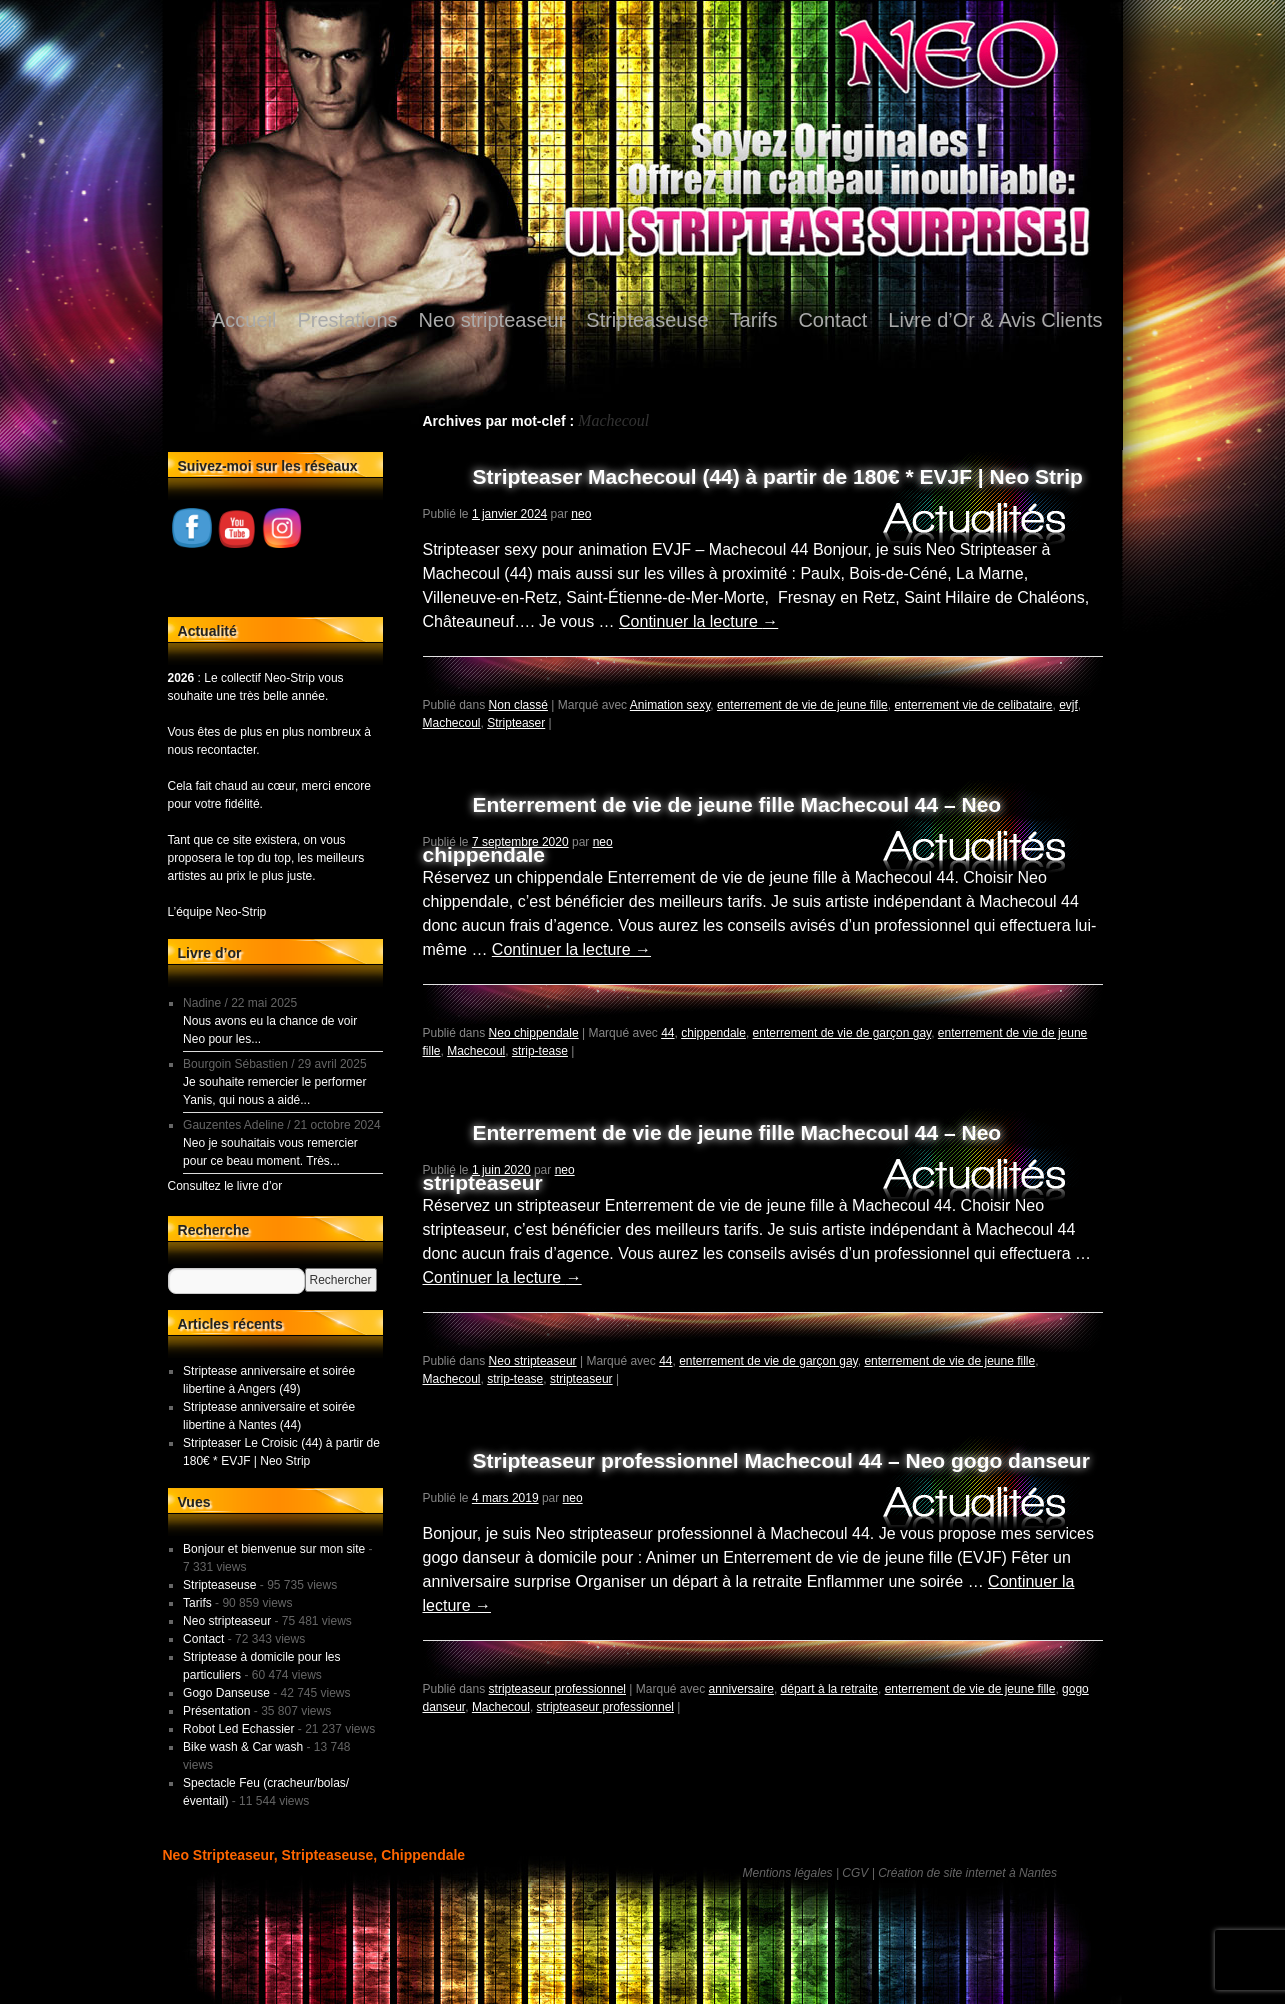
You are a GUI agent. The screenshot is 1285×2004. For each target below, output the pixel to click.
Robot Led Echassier (238, 1729)
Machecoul (452, 723)
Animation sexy (670, 705)
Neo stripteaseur (492, 320)
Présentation (216, 1711)
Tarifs (754, 320)
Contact (832, 320)
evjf (1068, 705)
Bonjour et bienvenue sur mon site (274, 1549)
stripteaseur (581, 1379)
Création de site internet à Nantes (967, 1873)
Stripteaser (516, 723)
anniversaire (741, 1689)
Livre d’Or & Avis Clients (995, 320)
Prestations (348, 320)
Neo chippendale (534, 1033)
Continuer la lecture (698, 621)
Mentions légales (788, 1873)
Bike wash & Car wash (243, 1747)
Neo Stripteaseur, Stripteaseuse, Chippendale (314, 1855)
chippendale (713, 1033)
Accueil (244, 320)
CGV (855, 1873)
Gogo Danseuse (226, 1693)
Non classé (518, 705)
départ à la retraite (829, 1689)
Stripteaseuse (647, 320)
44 (667, 1033)
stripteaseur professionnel (557, 1689)
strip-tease (540, 1051)
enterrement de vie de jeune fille (802, 705)
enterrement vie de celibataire (973, 705)
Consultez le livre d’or (225, 1186)
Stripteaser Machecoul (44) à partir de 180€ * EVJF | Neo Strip (778, 476)
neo (581, 514)
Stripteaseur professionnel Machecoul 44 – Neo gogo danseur (781, 1460)
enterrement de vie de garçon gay (842, 1033)
